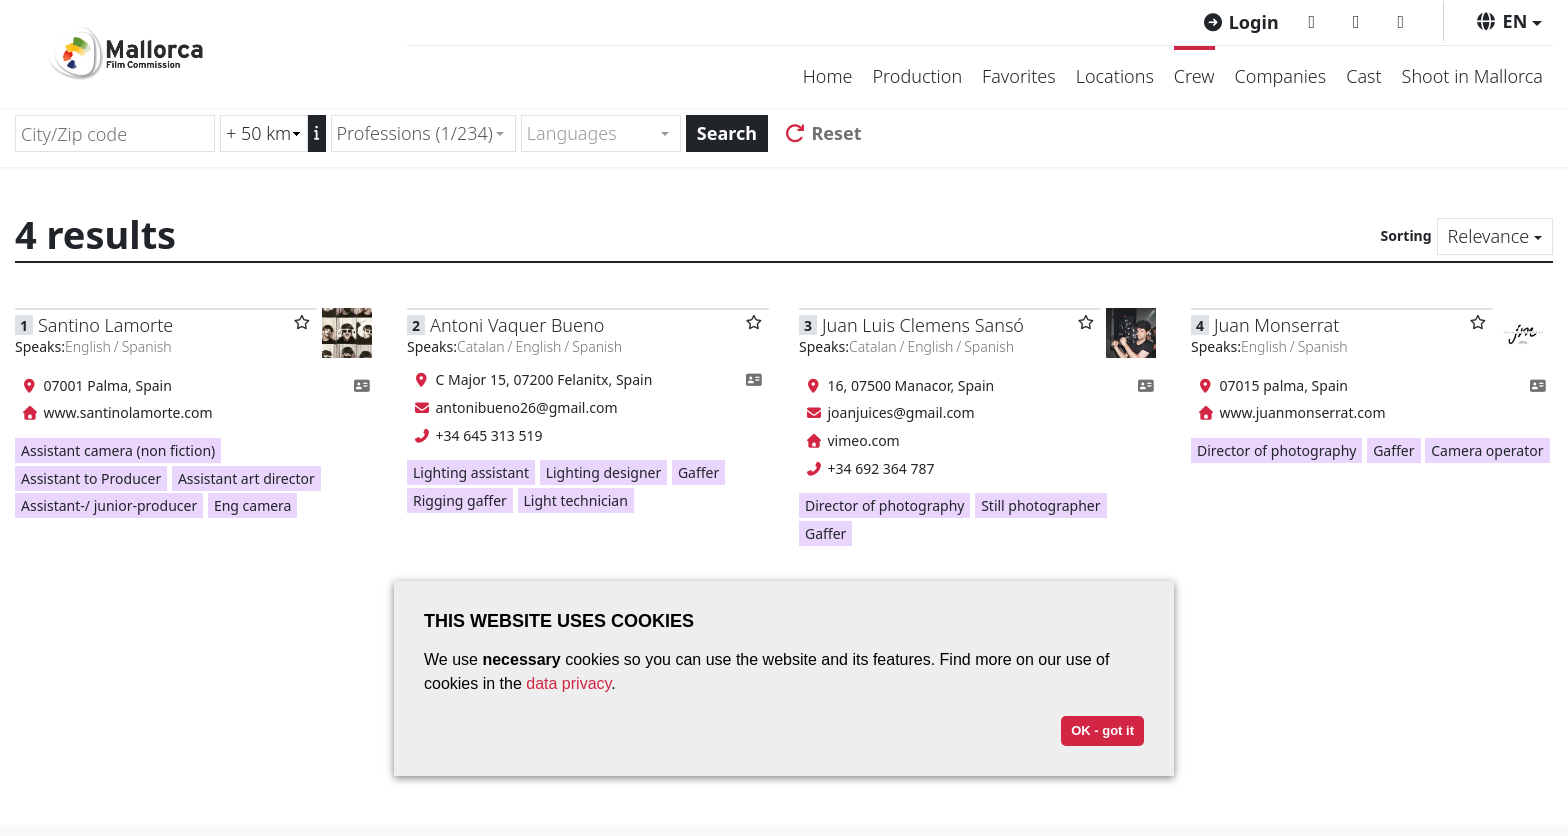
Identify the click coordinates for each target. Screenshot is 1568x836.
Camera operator (1487, 450)
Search (727, 133)
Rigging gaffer (460, 500)
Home (828, 76)
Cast (1363, 76)
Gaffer (698, 472)
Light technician (576, 500)
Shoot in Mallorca (1472, 76)
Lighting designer (604, 472)
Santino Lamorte (105, 325)
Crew (1194, 76)
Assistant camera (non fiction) (118, 450)
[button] (1508, 21)
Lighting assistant (471, 472)
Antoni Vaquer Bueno (517, 325)
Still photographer (1040, 505)
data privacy (568, 683)
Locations (1115, 76)
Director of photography (884, 505)
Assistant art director (246, 478)
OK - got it (1102, 730)
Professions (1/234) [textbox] (415, 133)
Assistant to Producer (91, 478)
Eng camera (253, 505)
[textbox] (592, 133)
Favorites (1019, 76)
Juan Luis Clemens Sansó (923, 325)
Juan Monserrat (1276, 325)
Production (917, 76)
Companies (1281, 76)
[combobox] (423, 133)
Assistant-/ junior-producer (109, 505)
